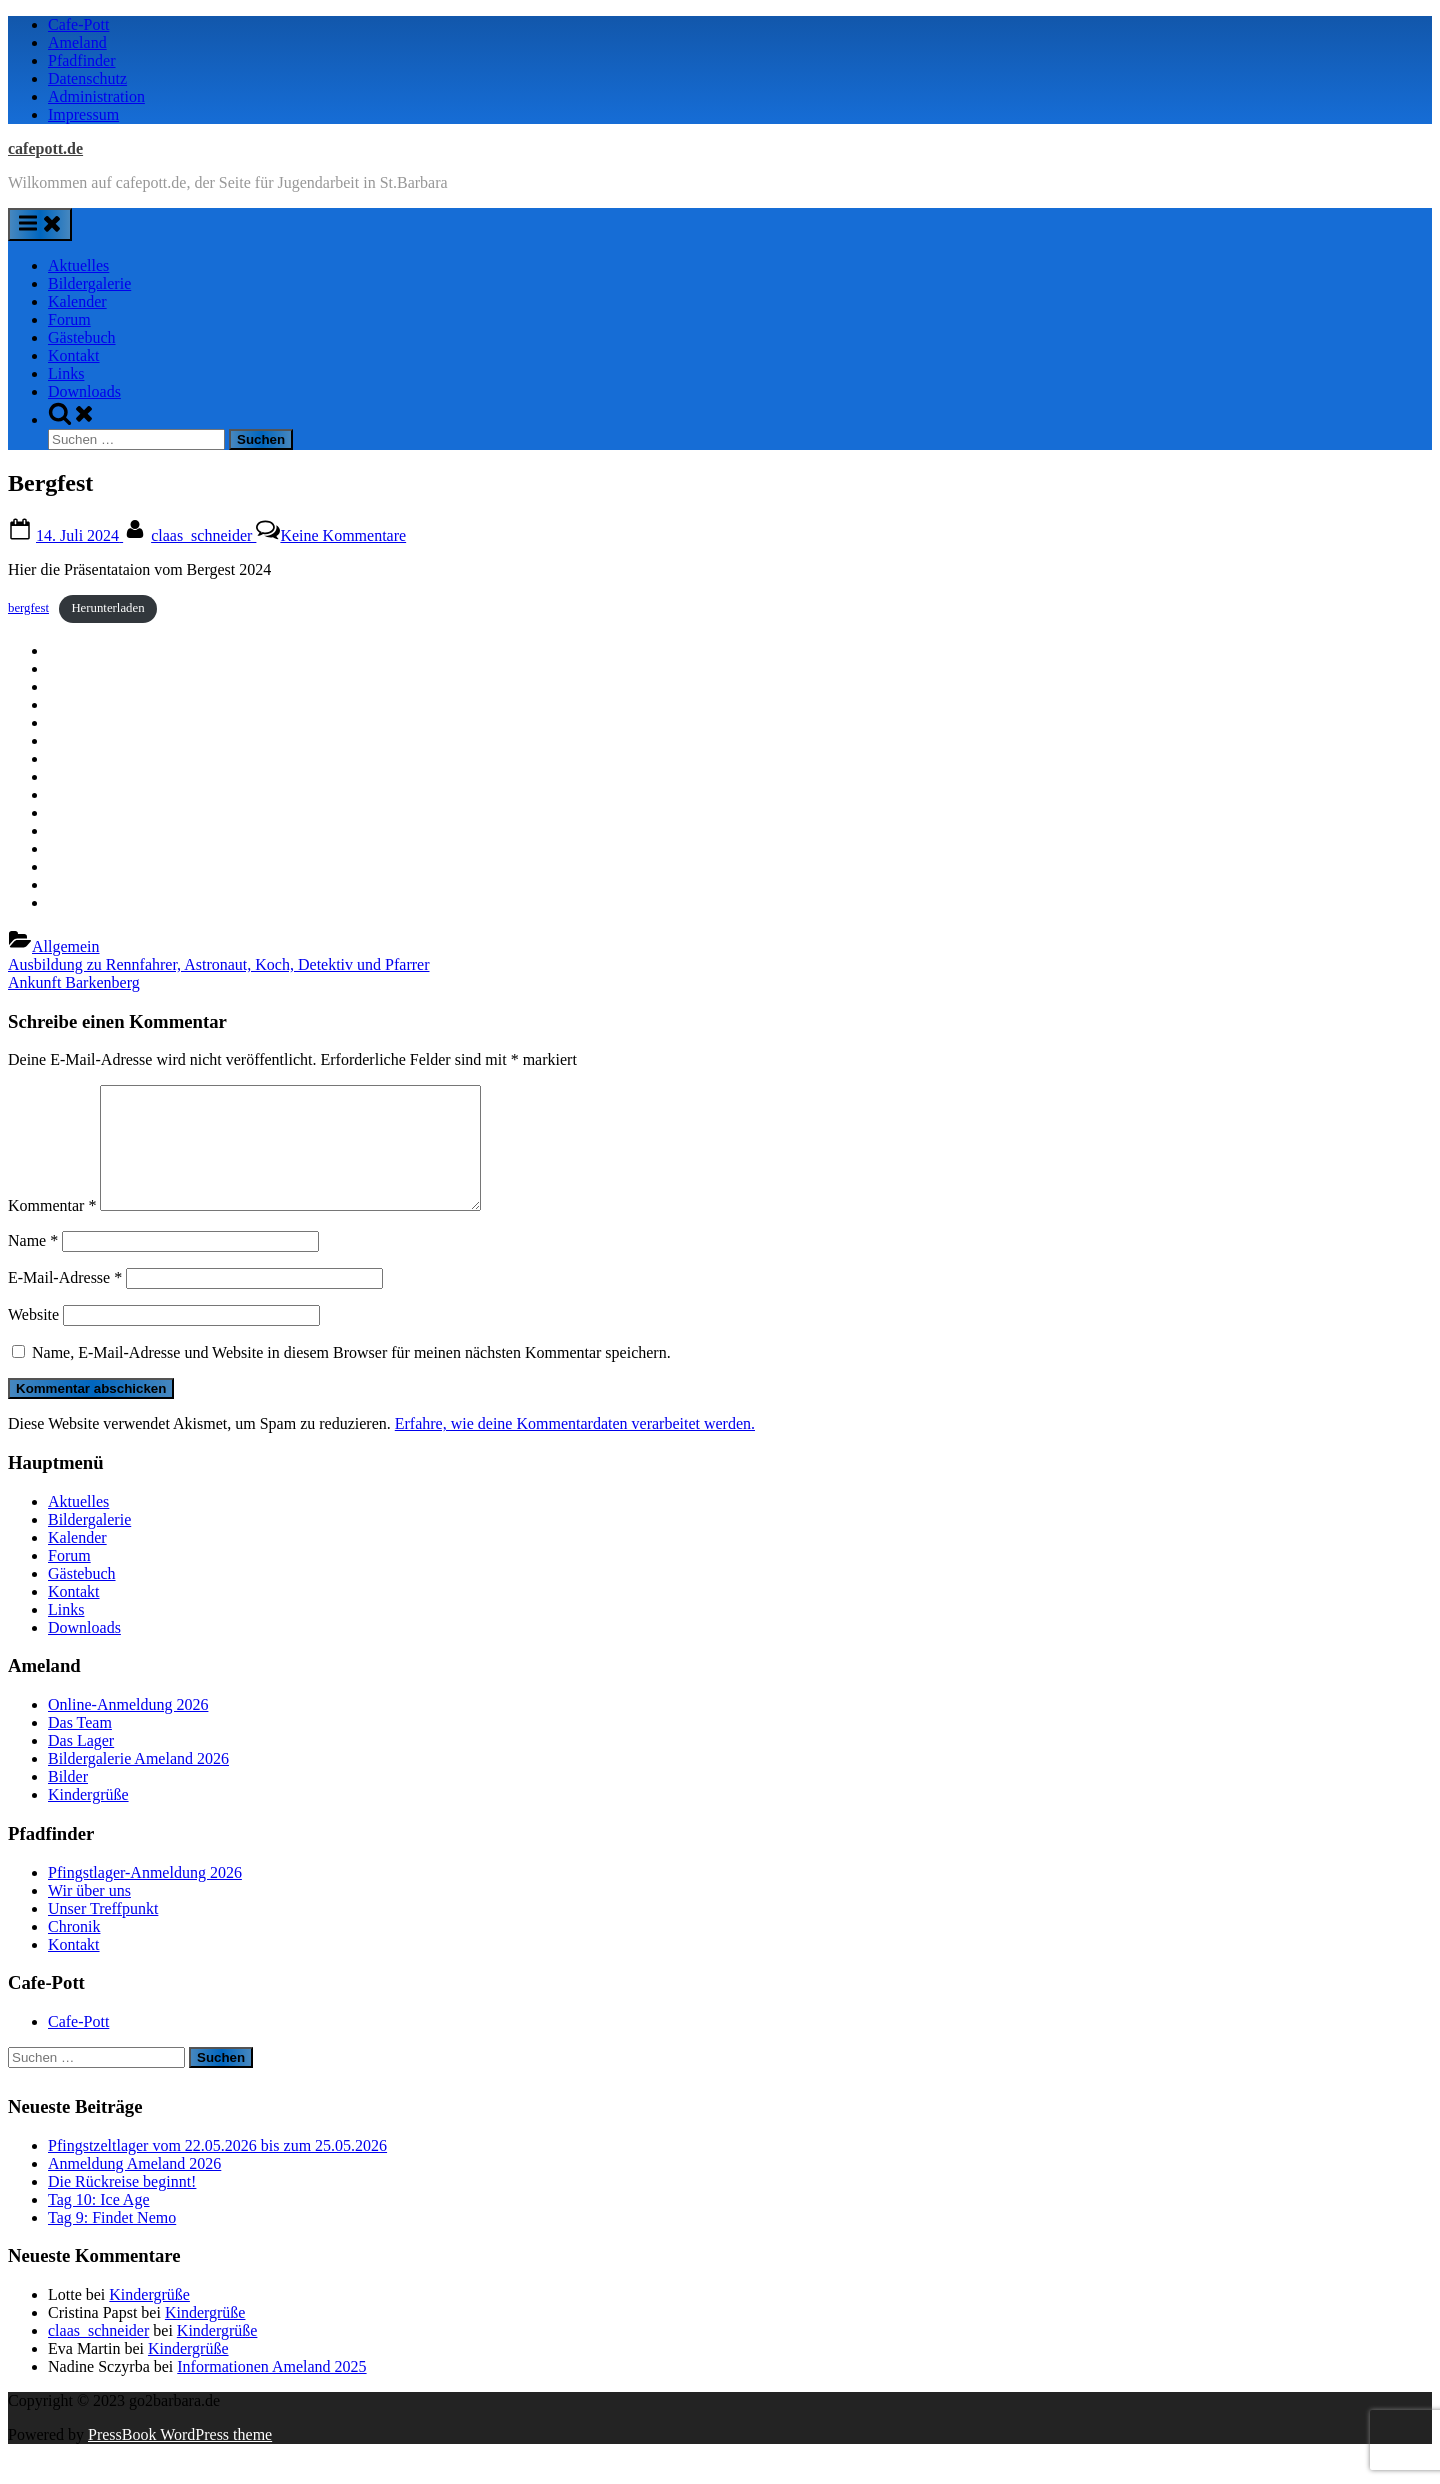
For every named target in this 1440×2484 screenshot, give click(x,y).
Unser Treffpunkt (103, 1932)
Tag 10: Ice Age (99, 2223)
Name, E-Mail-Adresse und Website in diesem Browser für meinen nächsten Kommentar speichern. (351, 1376)
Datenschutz (87, 78)
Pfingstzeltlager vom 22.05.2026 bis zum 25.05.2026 (217, 2169)
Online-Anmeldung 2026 (128, 1728)
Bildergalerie (89, 283)
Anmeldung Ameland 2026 (134, 2187)
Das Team (80, 1746)
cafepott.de (45, 148)
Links (66, 373)
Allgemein (66, 946)
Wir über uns (89, 1914)
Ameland (77, 42)
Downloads (84, 391)
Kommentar (52, 1229)
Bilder (68, 1800)
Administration (96, 96)
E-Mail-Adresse (65, 1301)
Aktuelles (78, 265)
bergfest (28, 608)
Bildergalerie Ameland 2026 (138, 1782)
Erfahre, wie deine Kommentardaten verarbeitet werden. (575, 1447)
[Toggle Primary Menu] (40, 224)
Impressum (83, 114)
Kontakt (74, 355)
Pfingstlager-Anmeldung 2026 (145, 1896)
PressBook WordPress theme (180, 2458)
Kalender (77, 301)
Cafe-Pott (78, 24)
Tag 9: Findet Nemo (112, 2241)
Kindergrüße (88, 1818)
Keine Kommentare (343, 535)
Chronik (74, 1950)
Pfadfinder (82, 60)
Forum (69, 319)
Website (33, 1338)
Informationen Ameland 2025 (271, 2390)
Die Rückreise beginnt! (122, 2205)
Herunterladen (107, 608)
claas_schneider (203, 535)
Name (33, 1264)
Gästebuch (82, 337)
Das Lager (81, 1764)
